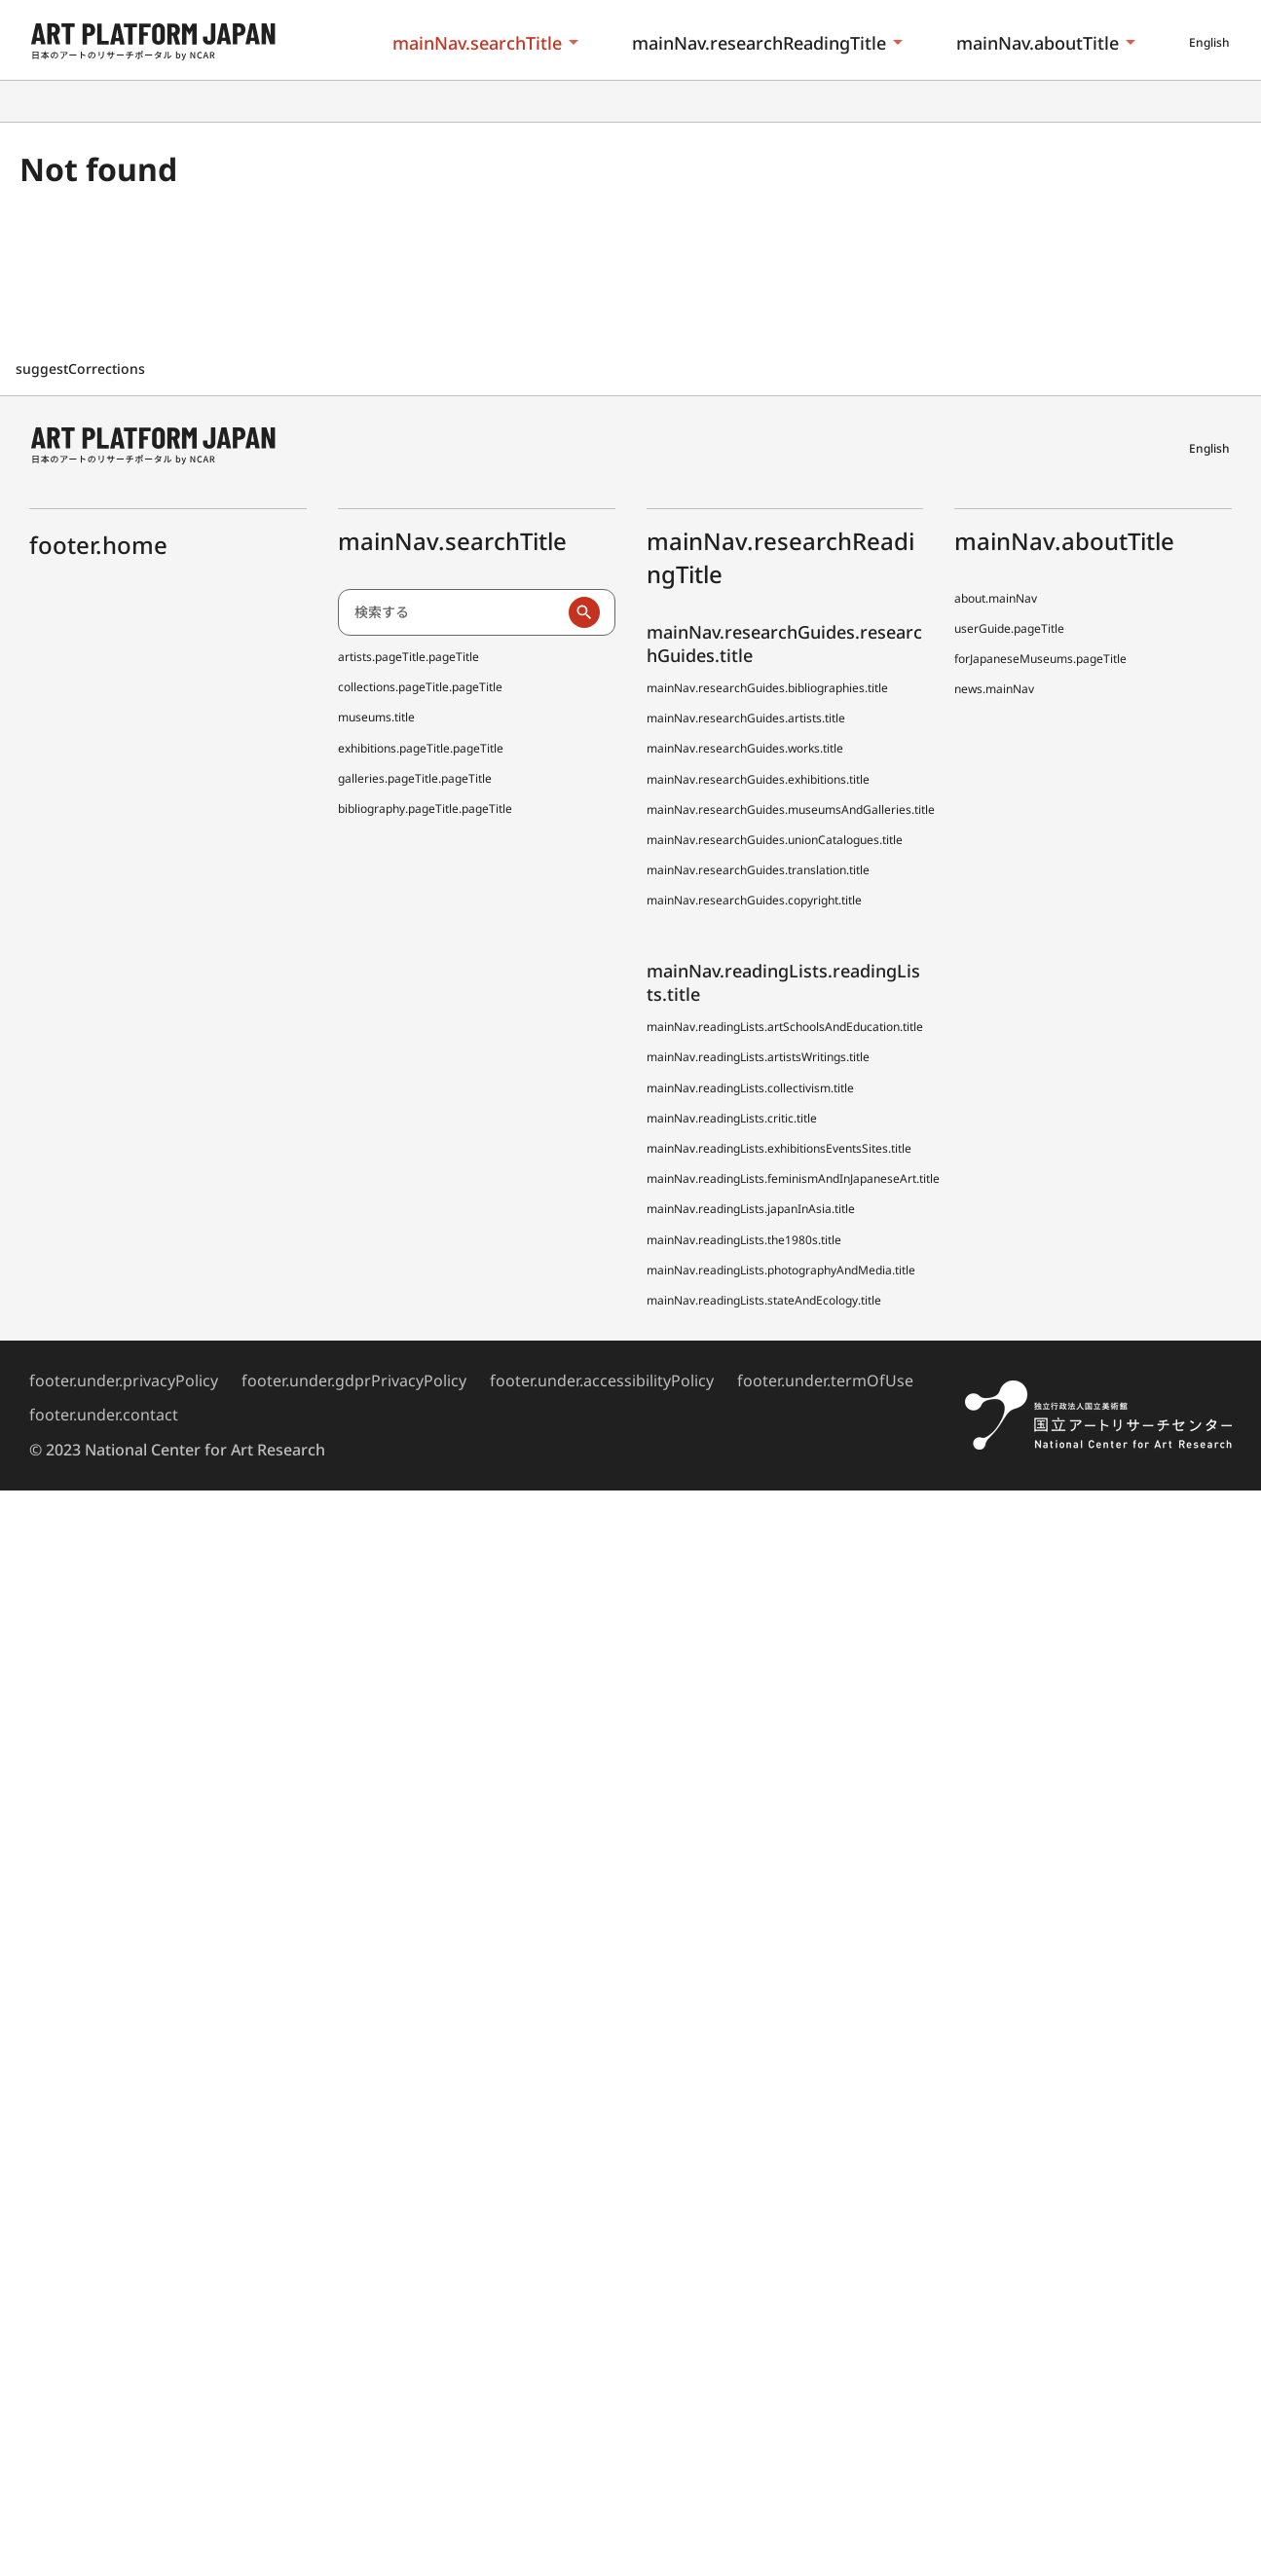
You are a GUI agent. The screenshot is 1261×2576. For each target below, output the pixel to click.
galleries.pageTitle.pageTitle (415, 778)
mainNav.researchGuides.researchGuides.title (784, 643)
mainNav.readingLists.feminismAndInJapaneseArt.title (793, 1178)
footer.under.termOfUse (825, 1380)
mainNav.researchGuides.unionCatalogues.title (775, 839)
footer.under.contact (103, 1414)
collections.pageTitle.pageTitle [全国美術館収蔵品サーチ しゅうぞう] (420, 687)
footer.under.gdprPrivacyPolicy (353, 1380)
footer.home (98, 545)
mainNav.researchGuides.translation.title (758, 870)
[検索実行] (584, 612)
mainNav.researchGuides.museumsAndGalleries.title (791, 809)
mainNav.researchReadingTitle (759, 43)
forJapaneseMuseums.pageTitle (1040, 658)
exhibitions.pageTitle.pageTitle (420, 748)
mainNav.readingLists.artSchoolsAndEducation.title (785, 1026)
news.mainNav (994, 689)
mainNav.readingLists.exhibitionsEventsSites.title (779, 1148)
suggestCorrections (82, 368)
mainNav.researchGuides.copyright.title (754, 900)
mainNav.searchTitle (477, 43)
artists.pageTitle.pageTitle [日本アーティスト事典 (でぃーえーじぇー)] (408, 656)
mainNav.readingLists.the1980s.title (744, 1240)
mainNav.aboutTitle (1037, 43)
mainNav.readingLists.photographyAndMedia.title (781, 1270)
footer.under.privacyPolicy (123, 1380)
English (1209, 42)
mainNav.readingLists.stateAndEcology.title (764, 1300)
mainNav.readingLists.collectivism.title (750, 1088)
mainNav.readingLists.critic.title (732, 1118)
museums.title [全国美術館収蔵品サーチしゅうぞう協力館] (376, 717)
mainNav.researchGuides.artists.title (746, 718)
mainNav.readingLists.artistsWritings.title (758, 1057)
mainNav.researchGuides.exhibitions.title (758, 779)
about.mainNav (995, 598)
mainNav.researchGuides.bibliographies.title (767, 688)
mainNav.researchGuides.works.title (745, 748)
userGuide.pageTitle (1009, 628)
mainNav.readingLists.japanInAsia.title (751, 1208)
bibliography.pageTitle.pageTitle (425, 808)
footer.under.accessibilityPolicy (602, 1380)
